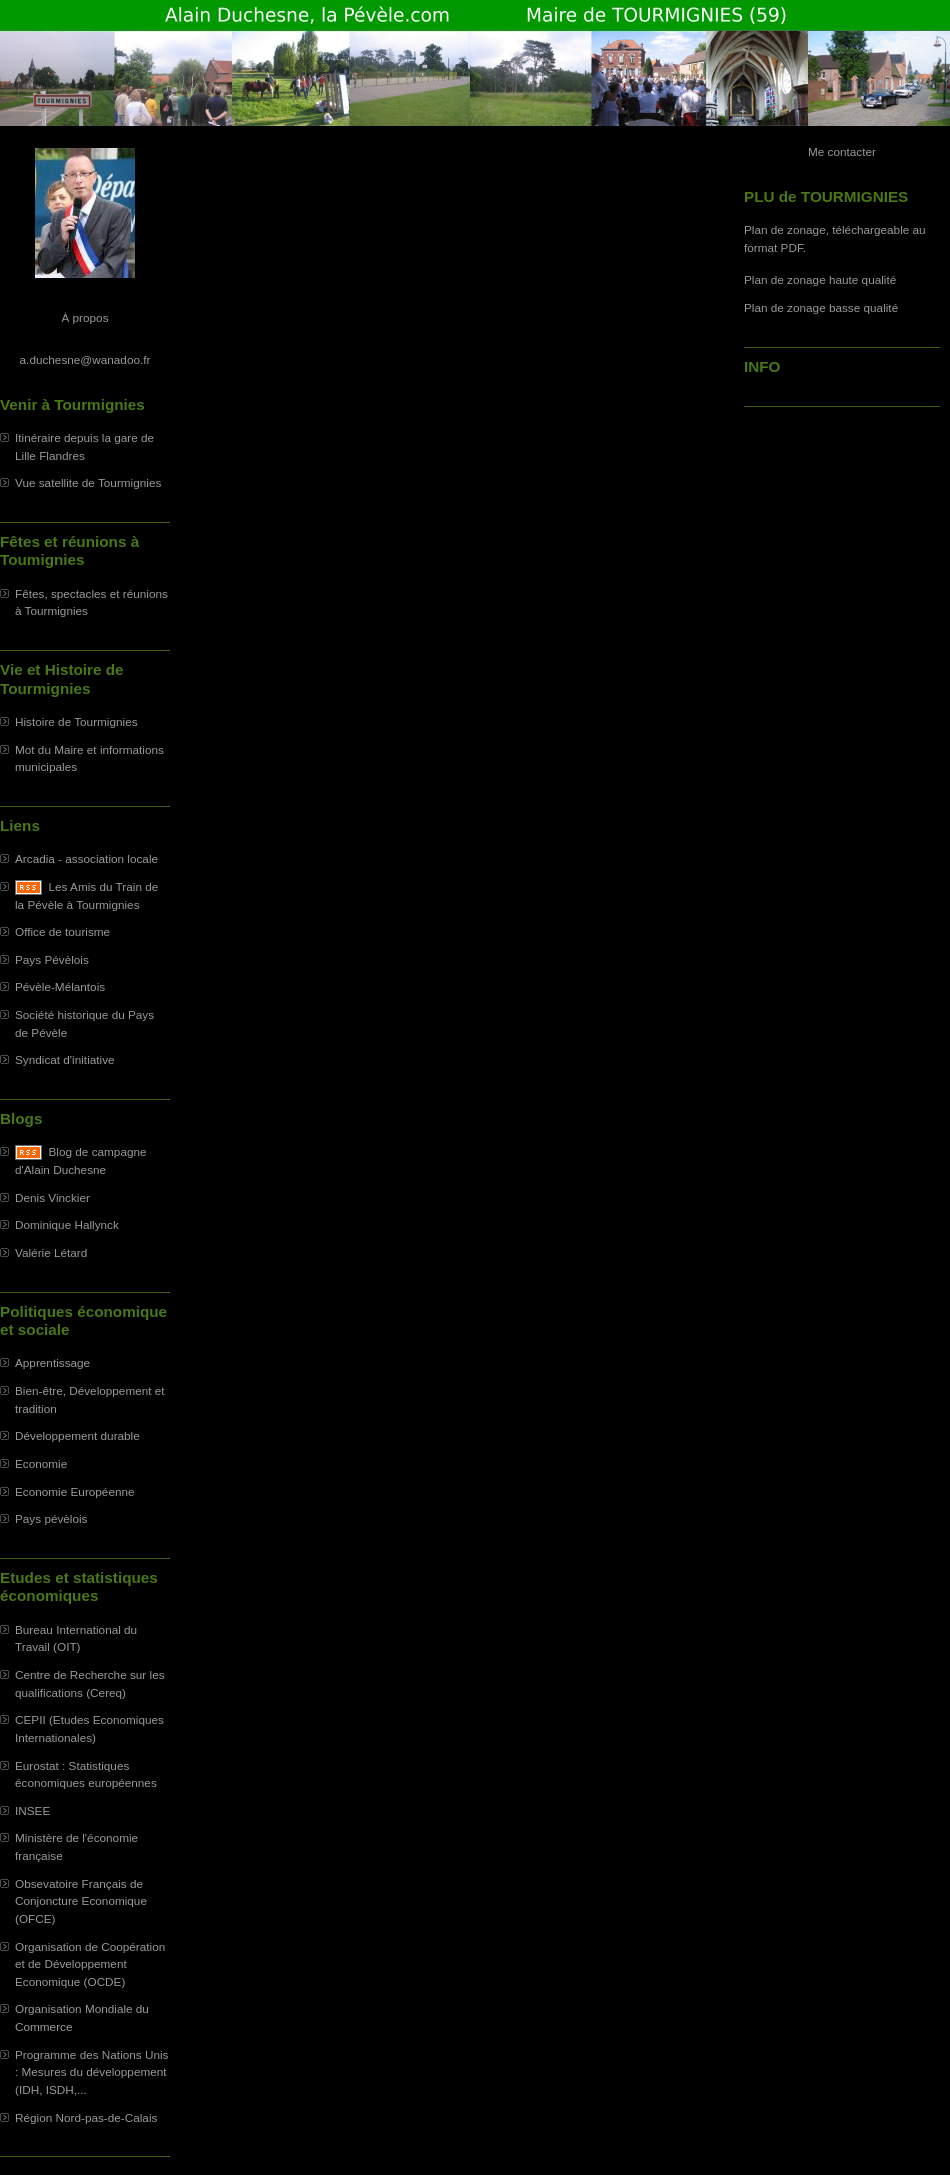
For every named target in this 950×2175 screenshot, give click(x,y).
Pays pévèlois (51, 1518)
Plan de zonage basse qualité (821, 307)
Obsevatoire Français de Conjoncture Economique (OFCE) (81, 1901)
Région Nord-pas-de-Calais (86, 2117)
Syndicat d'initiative (65, 1059)
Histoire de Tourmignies (76, 721)
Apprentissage (52, 1362)
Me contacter (842, 151)
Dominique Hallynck (67, 1224)
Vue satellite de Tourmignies (88, 482)
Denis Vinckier (52, 1197)
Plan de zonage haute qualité (820, 279)
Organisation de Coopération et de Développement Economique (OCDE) (90, 1964)
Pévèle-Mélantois (60, 986)
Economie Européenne (75, 1491)
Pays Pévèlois (52, 959)
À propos (84, 317)
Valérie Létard (51, 1252)
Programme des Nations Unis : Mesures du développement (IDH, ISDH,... (91, 2072)
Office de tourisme (62, 931)
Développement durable (77, 1435)
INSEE (32, 1810)
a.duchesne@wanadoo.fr (85, 359)
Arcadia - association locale (86, 858)
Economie (41, 1463)
